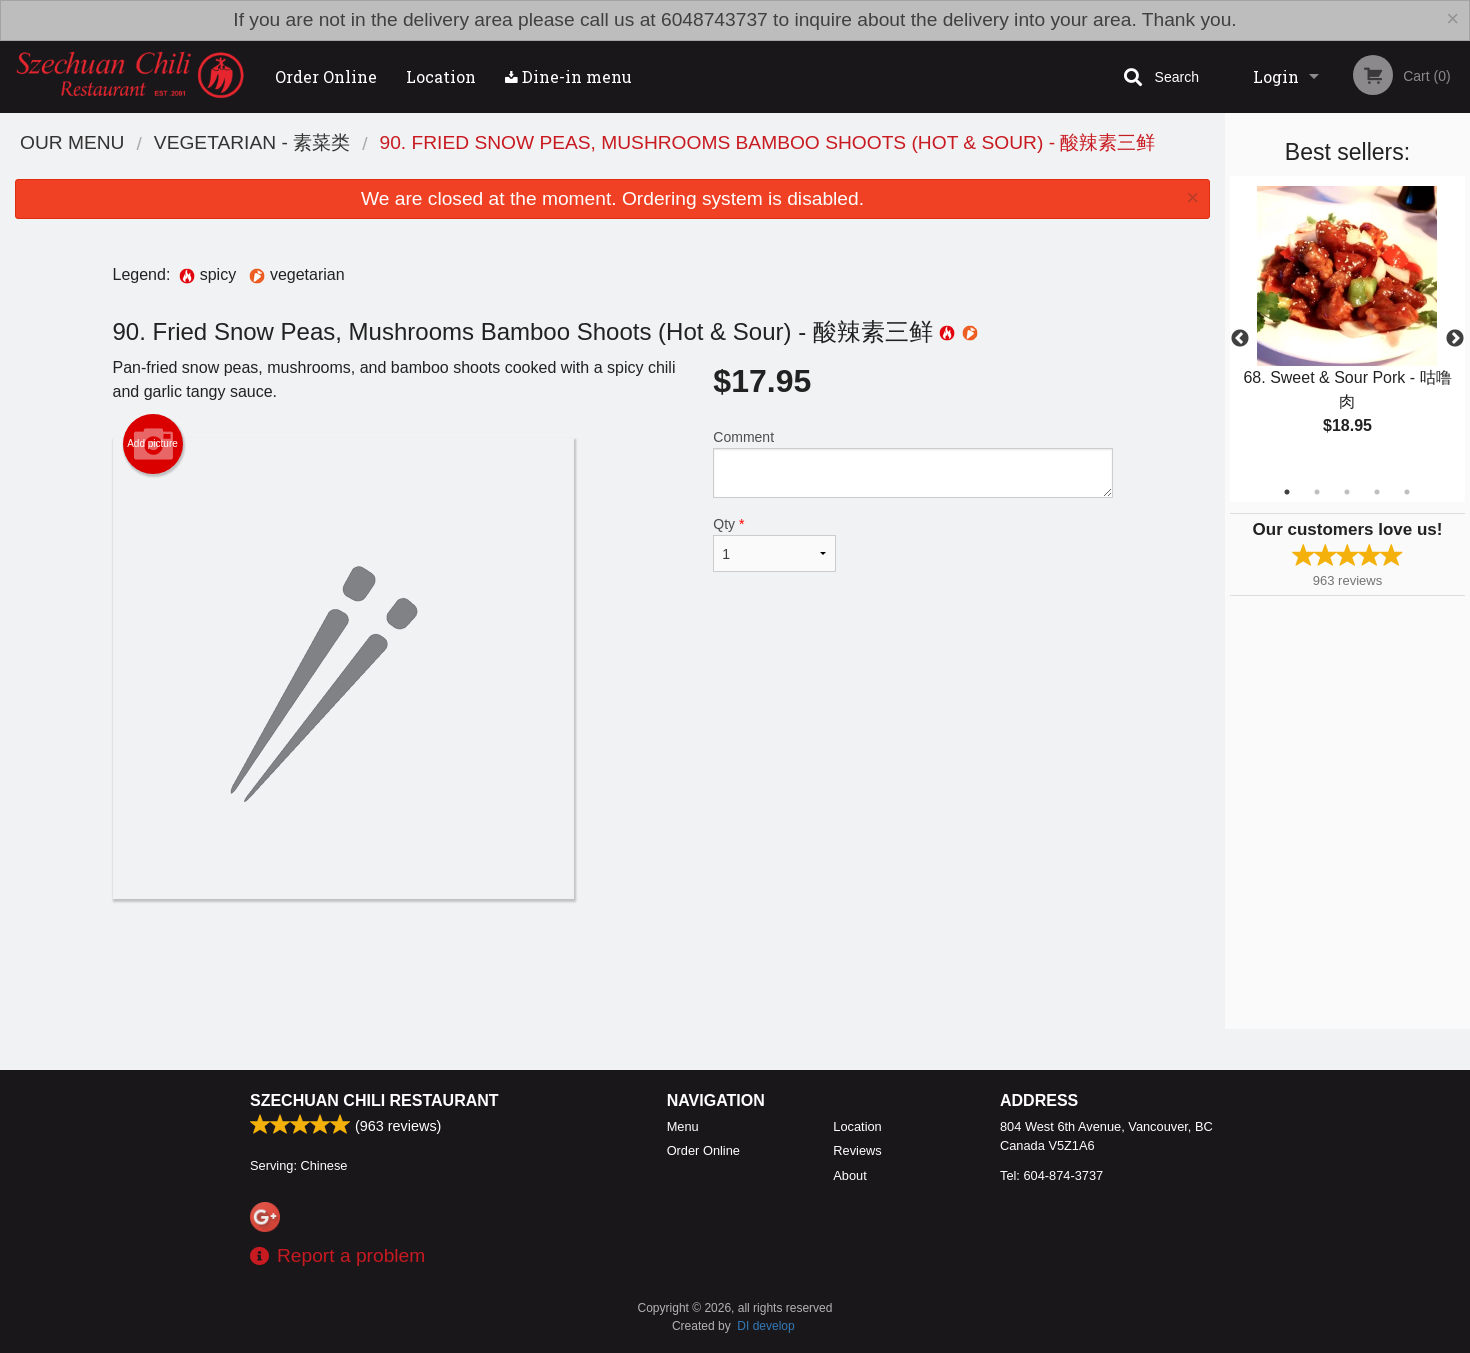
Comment (912, 463)
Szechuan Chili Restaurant (374, 1100)
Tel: (1051, 1175)
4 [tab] (1377, 492)
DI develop (765, 1326)
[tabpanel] (1347, 327)
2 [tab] (1317, 492)
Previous (1240, 339)
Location (441, 76)
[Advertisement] (613, 964)
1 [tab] (1287, 492)
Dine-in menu (568, 76)
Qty (774, 544)
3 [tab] (1347, 492)
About (849, 1175)
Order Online (326, 76)
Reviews (857, 1150)
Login (1276, 76)
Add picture (152, 444)
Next (1455, 339)
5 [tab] (1407, 492)
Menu (683, 1126)
